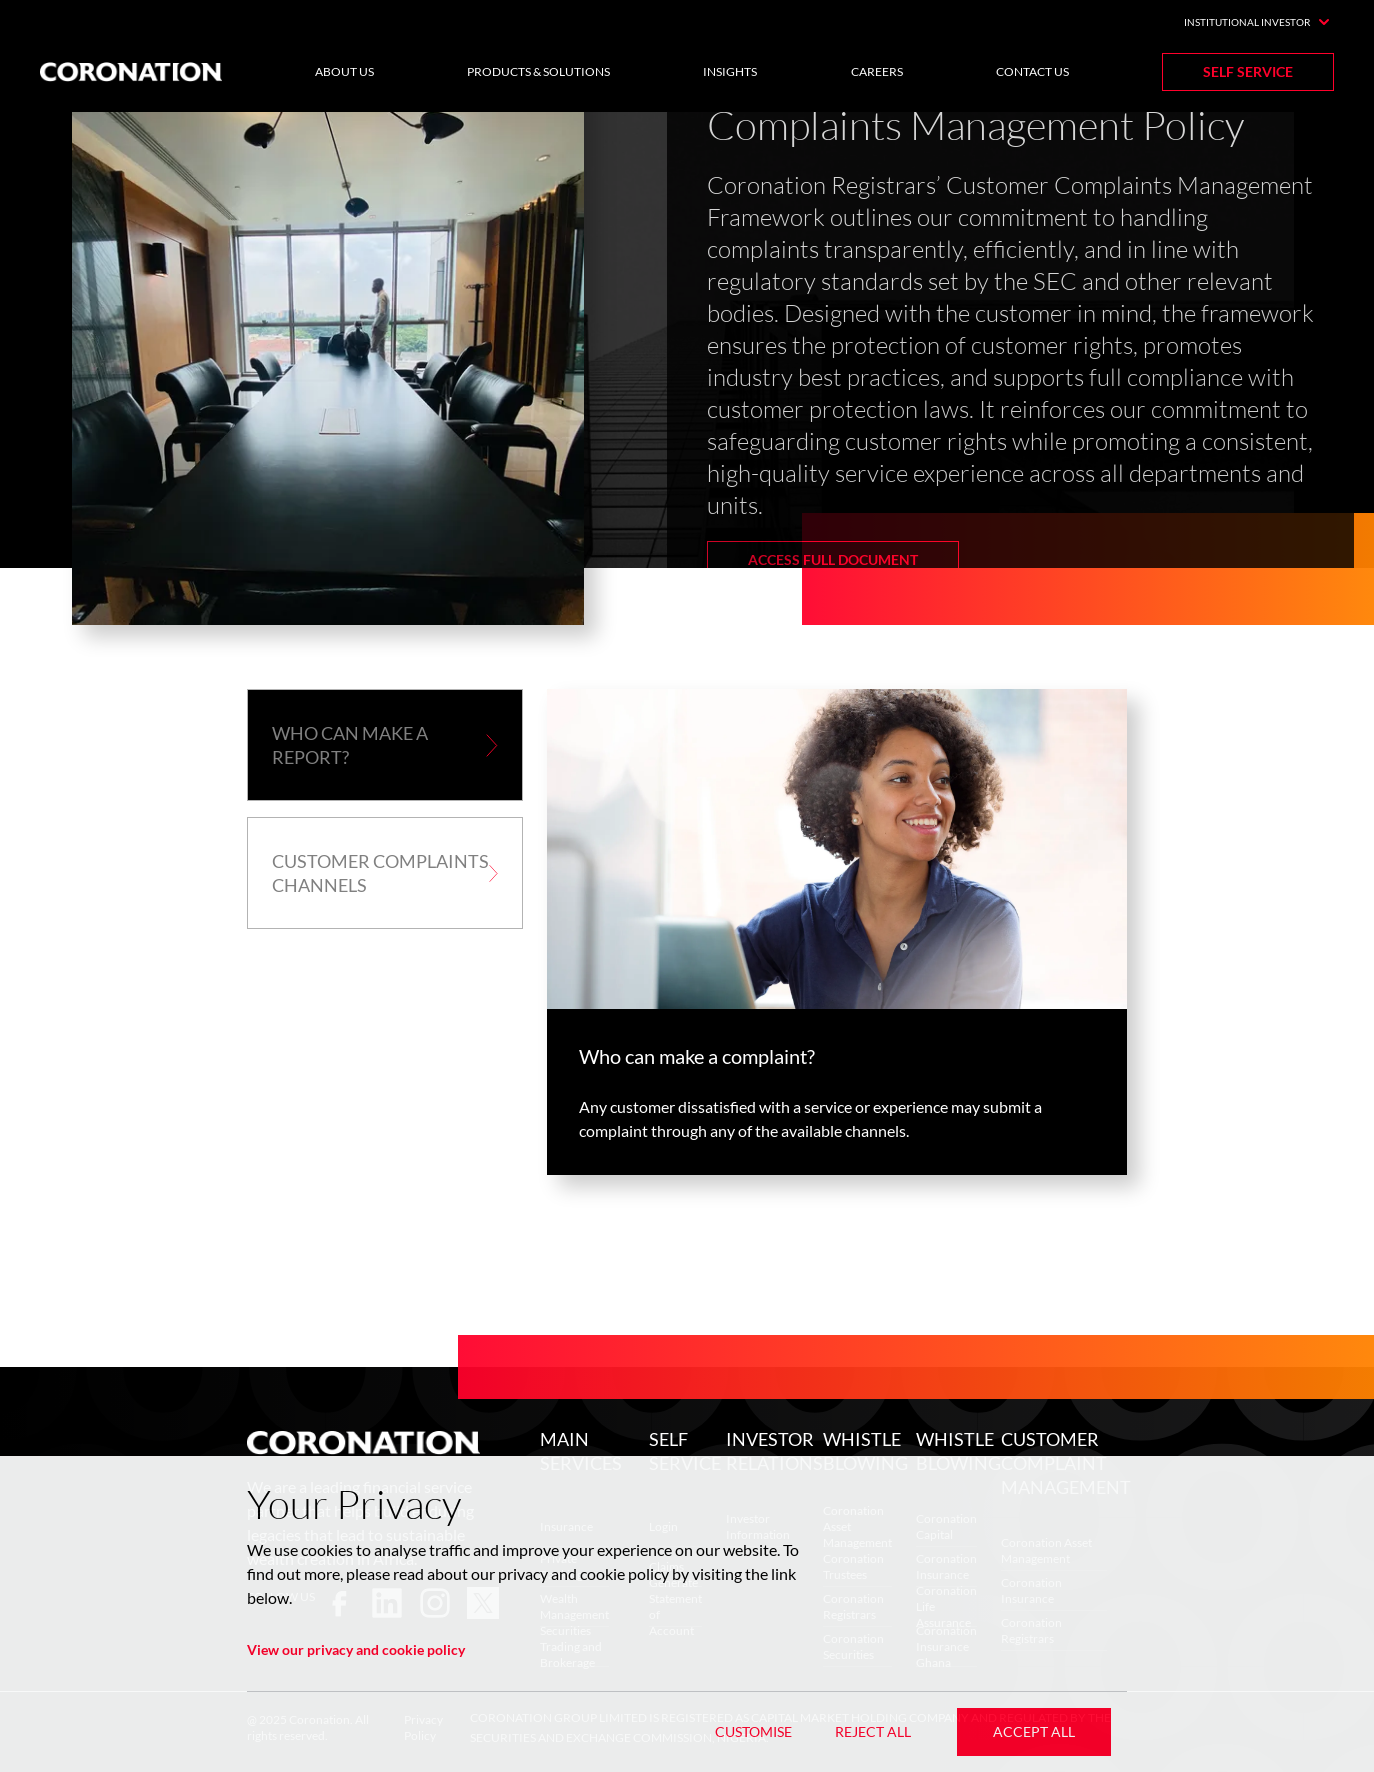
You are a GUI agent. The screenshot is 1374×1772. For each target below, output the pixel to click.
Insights (730, 71)
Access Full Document (833, 559)
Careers (877, 71)
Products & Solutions (538, 71)
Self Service (1248, 71)
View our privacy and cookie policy (356, 1649)
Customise (753, 1731)
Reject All (873, 1731)
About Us (344, 71)
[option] (687, 384)
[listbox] (687, 384)
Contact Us (1032, 71)
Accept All (1034, 1731)
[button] (385, 745)
